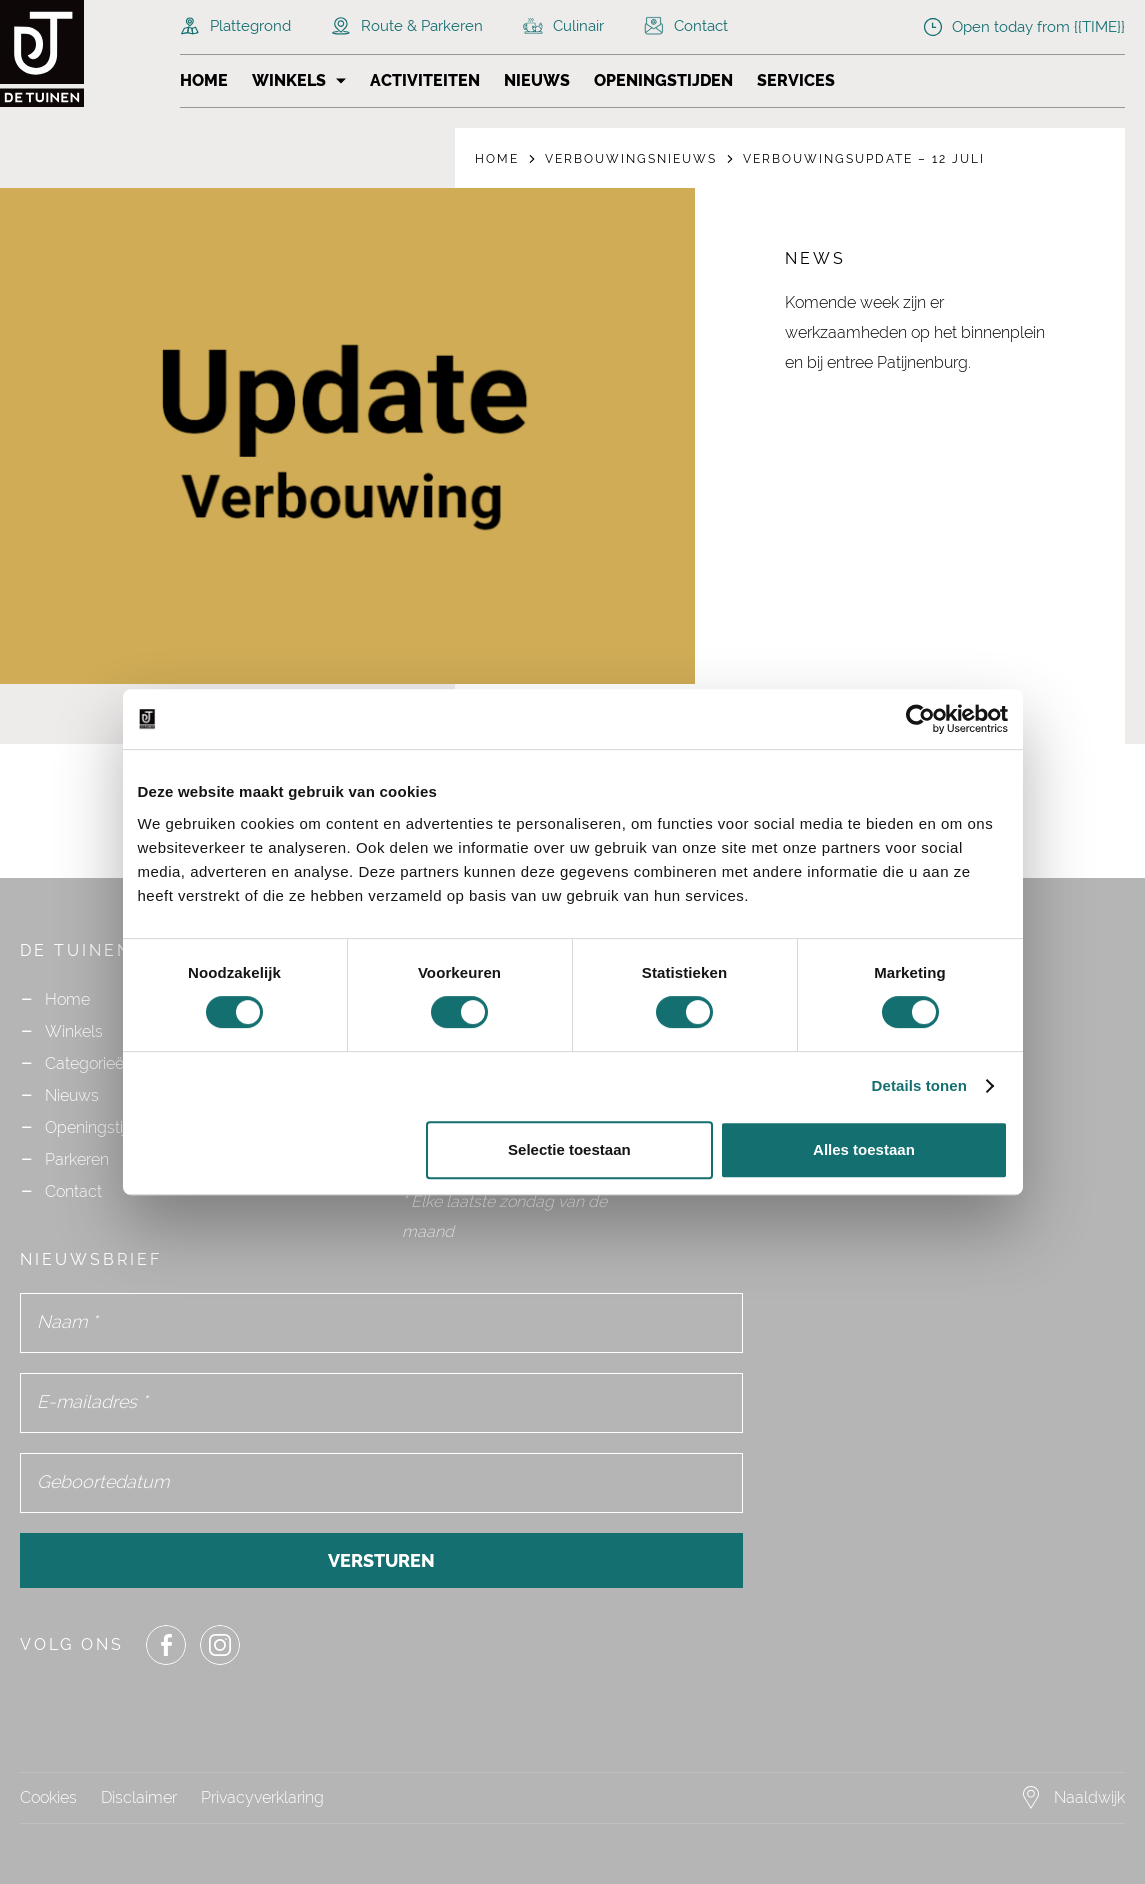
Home (204, 80)
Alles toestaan (864, 1149)
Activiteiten (425, 80)
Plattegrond (235, 26)
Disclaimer (139, 1797)
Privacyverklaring (262, 1797)
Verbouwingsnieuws (631, 159)
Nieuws (537, 80)
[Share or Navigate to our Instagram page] (220, 1645)
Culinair (563, 26)
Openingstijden (663, 80)
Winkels (289, 80)
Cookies (48, 1797)
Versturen (381, 1560)
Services (796, 80)
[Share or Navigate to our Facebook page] (166, 1645)
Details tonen (919, 1085)
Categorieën (89, 1063)
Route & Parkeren (407, 26)
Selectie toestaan (569, 1149)
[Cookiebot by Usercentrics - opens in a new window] (920, 719)
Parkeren (77, 1159)
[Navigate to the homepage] (80, 53)
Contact (686, 26)
